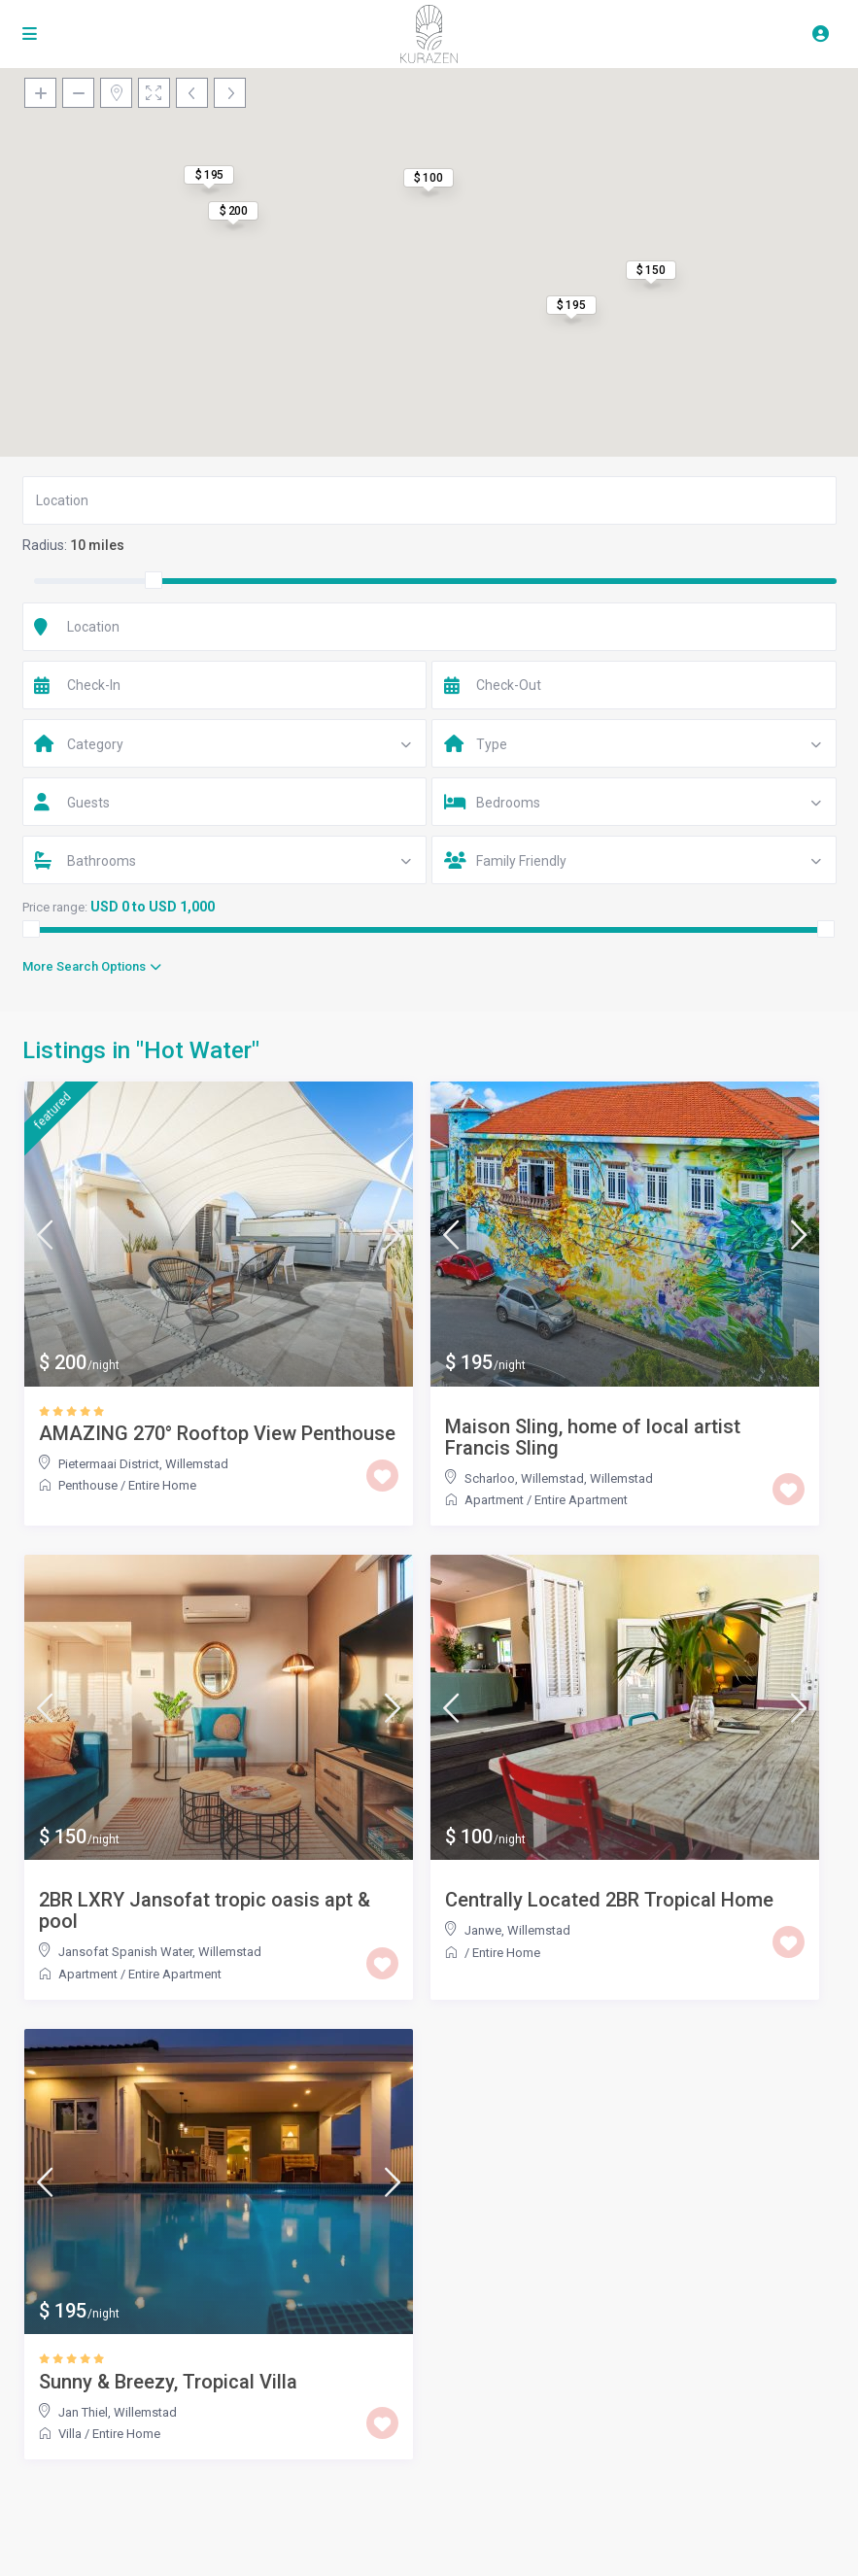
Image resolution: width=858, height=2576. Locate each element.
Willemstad (196, 1464)
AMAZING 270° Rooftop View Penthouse (217, 1433)
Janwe (482, 1930)
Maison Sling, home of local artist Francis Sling (592, 1437)
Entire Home (162, 1485)
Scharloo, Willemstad (524, 1478)
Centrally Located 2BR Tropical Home (609, 1899)
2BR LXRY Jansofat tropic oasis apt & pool (204, 1910)
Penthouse (88, 1485)
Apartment (494, 1500)
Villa (70, 2433)
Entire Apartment (581, 1500)
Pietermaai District (108, 1464)
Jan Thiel (83, 2412)
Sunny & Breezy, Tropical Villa (168, 2381)
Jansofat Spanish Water (125, 1951)
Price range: (54, 907)
